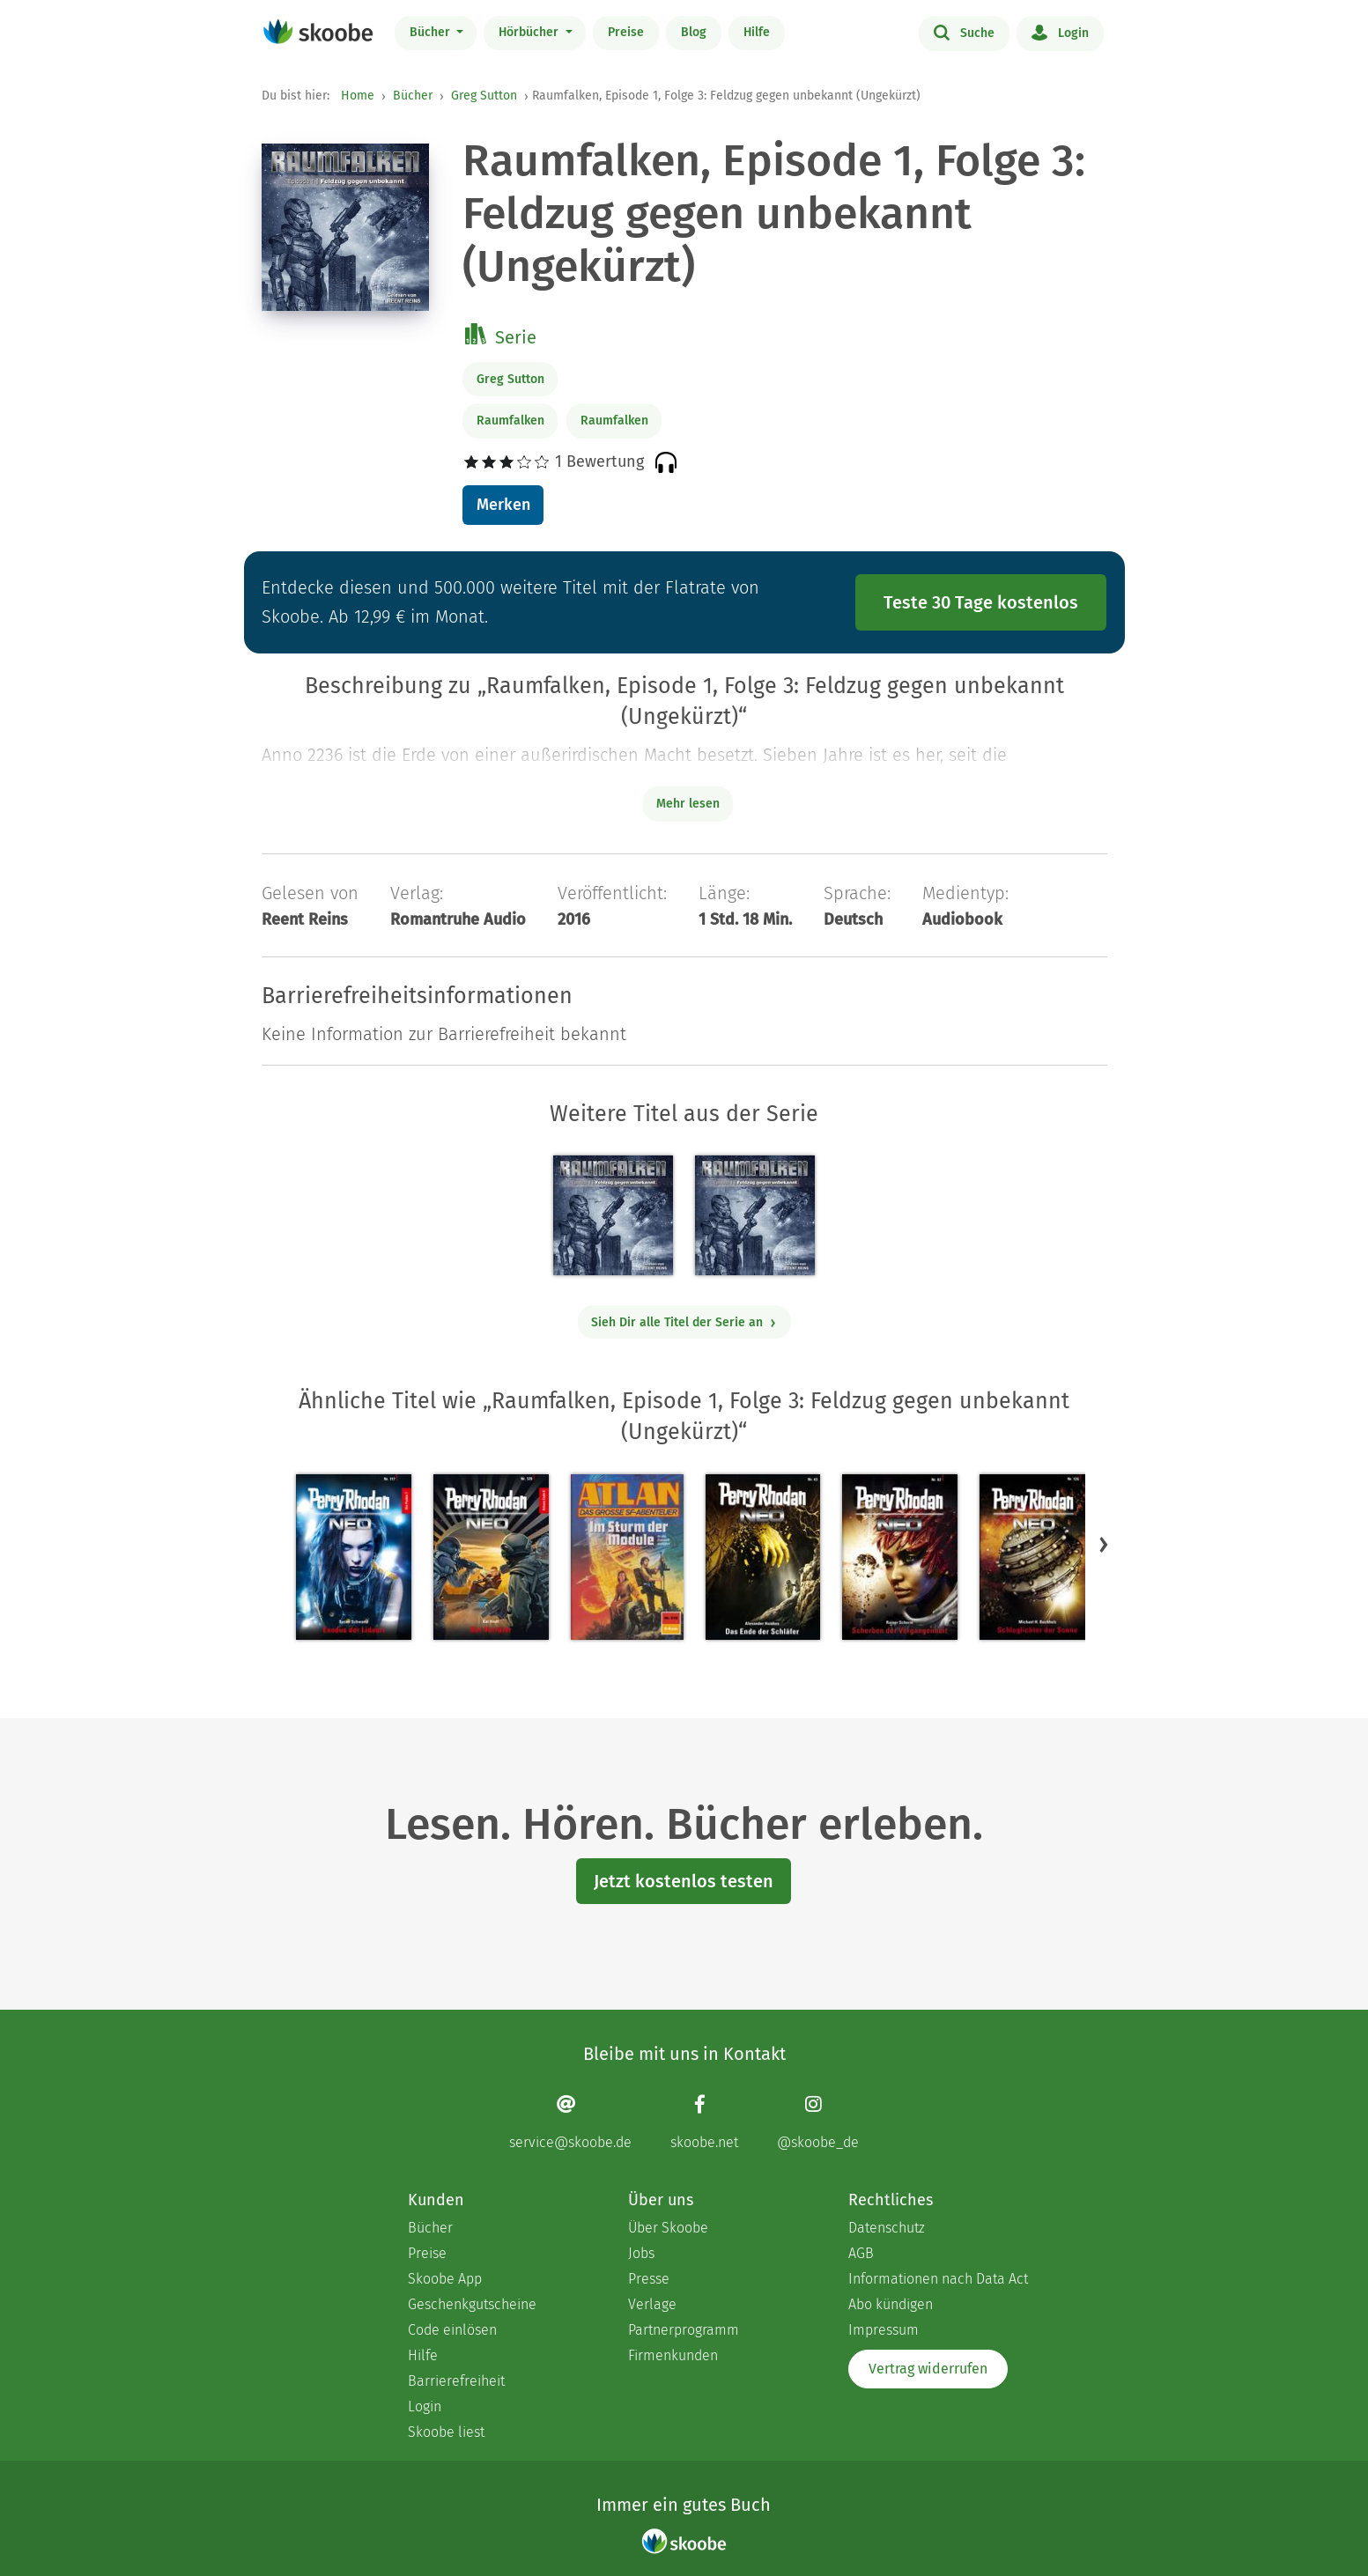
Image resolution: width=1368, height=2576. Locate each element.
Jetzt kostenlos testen (683, 1881)
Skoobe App (445, 2278)
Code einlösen (452, 2329)
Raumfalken (510, 420)
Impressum (883, 2329)
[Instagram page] (817, 2122)
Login (1060, 32)
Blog (693, 32)
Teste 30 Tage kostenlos (981, 602)
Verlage (652, 2304)
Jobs (641, 2253)
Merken (503, 504)
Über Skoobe (668, 2227)
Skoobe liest (446, 2432)
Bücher (432, 32)
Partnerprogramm (683, 2329)
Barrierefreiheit (456, 2381)
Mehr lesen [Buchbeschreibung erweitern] (688, 803)
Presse (648, 2278)
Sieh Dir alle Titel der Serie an (684, 1322)
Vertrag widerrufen (928, 2368)
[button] (1104, 1544)
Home (357, 95)
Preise (626, 32)
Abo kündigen (890, 2304)
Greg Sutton (484, 95)
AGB (861, 2253)
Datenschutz (886, 2227)
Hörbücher (530, 32)
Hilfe (756, 32)
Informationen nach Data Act (938, 2278)
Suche (964, 32)
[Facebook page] (704, 2122)
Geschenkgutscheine (472, 2304)
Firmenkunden (673, 2355)
